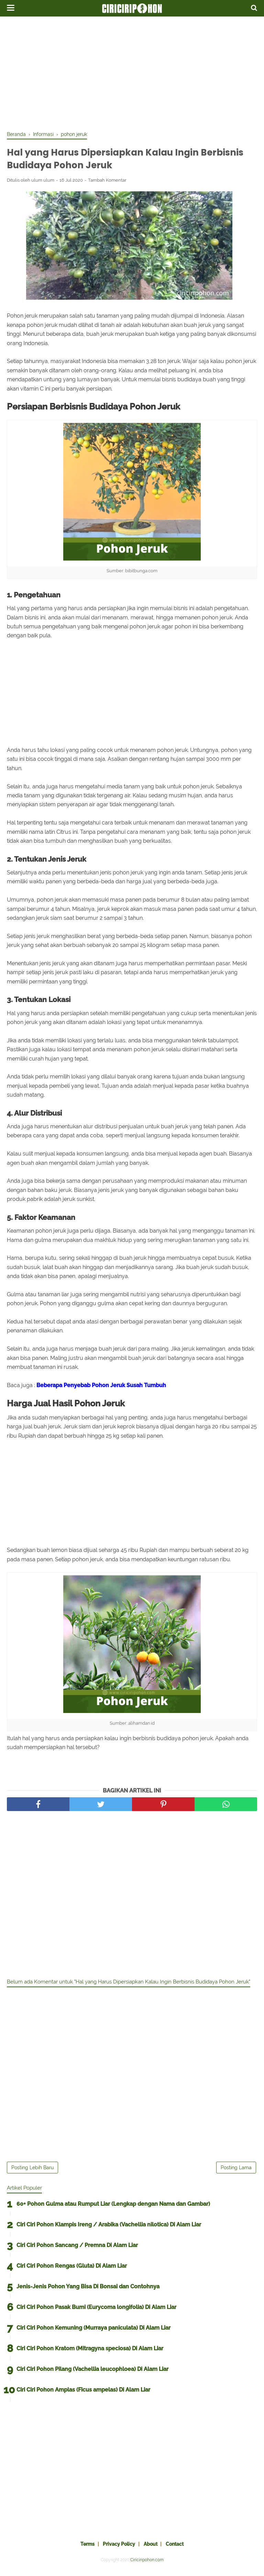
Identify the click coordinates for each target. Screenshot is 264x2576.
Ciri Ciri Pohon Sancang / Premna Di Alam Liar (77, 2250)
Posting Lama (236, 2172)
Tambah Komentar (107, 184)
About (153, 2549)
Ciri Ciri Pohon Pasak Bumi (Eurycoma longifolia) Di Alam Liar (96, 2312)
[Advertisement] (132, 72)
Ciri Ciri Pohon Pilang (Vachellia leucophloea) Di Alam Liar (92, 2374)
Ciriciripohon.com (147, 2565)
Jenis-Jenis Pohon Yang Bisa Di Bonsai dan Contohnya (88, 2291)
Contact (181, 2549)
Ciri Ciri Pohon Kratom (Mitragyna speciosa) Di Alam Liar (89, 2353)
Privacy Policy (117, 2549)
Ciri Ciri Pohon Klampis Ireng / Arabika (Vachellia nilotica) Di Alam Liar (108, 2229)
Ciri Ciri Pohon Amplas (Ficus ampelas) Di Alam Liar (83, 2395)
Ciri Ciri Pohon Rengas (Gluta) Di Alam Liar (71, 2271)
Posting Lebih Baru (32, 2172)
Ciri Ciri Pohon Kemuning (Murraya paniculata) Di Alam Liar (93, 2333)
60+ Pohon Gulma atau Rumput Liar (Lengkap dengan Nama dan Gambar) (113, 2209)
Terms (81, 2549)
